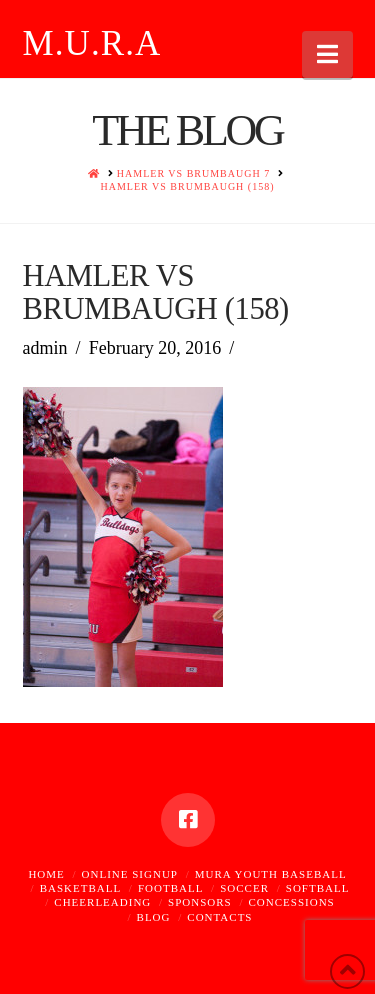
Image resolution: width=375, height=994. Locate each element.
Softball (318, 888)
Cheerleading (102, 902)
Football (170, 888)
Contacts (219, 917)
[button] (327, 54)
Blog (154, 917)
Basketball (81, 888)
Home (46, 874)
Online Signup (130, 874)
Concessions (292, 902)
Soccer (244, 888)
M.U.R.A (92, 43)
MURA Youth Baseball (271, 874)
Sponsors (200, 902)
